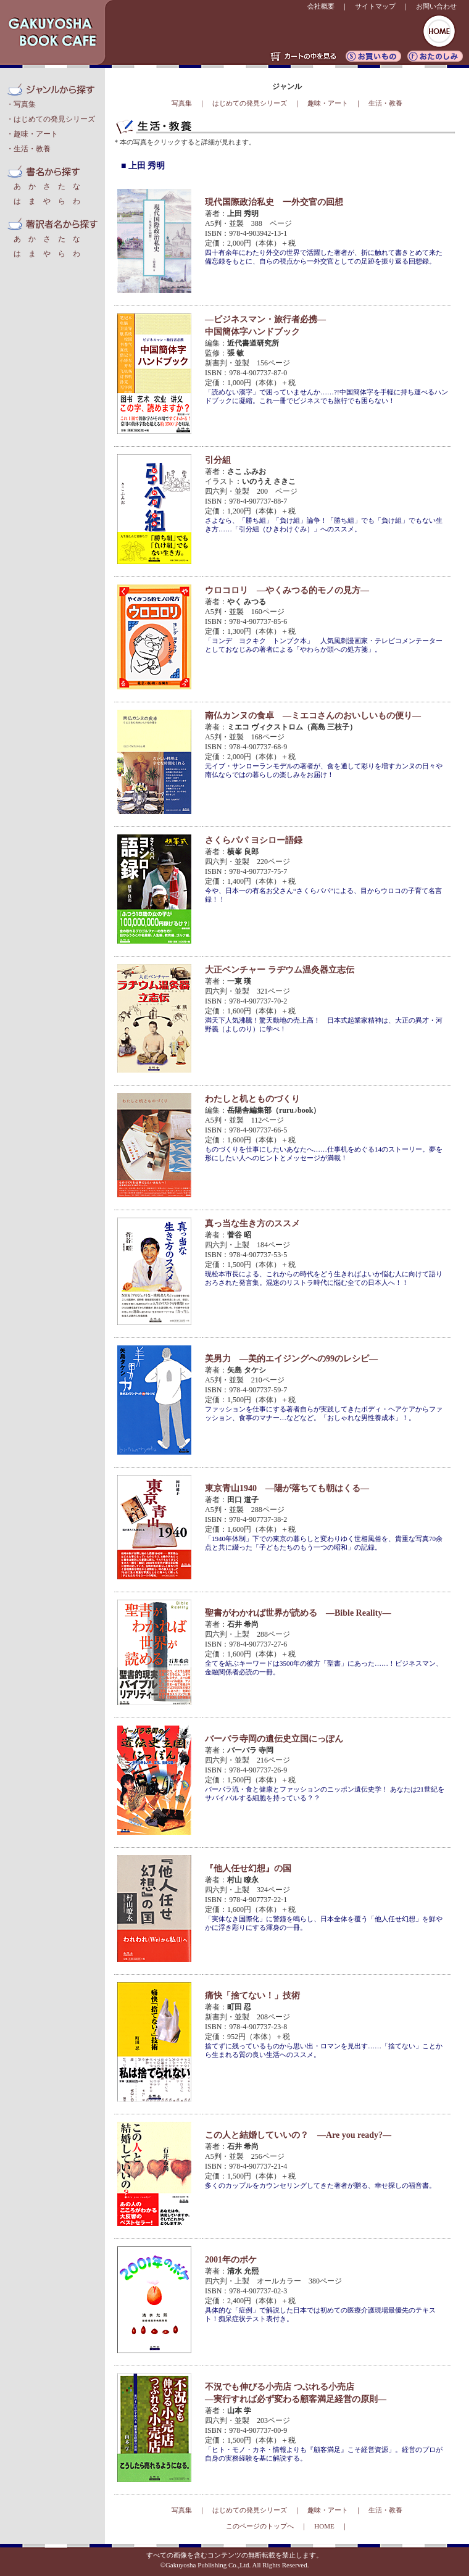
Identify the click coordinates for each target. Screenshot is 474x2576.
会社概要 (321, 6)
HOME (324, 2526)
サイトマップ (375, 6)
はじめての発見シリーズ (54, 119)
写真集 (25, 104)
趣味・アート (36, 134)
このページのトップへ (260, 2526)
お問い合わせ (436, 6)
